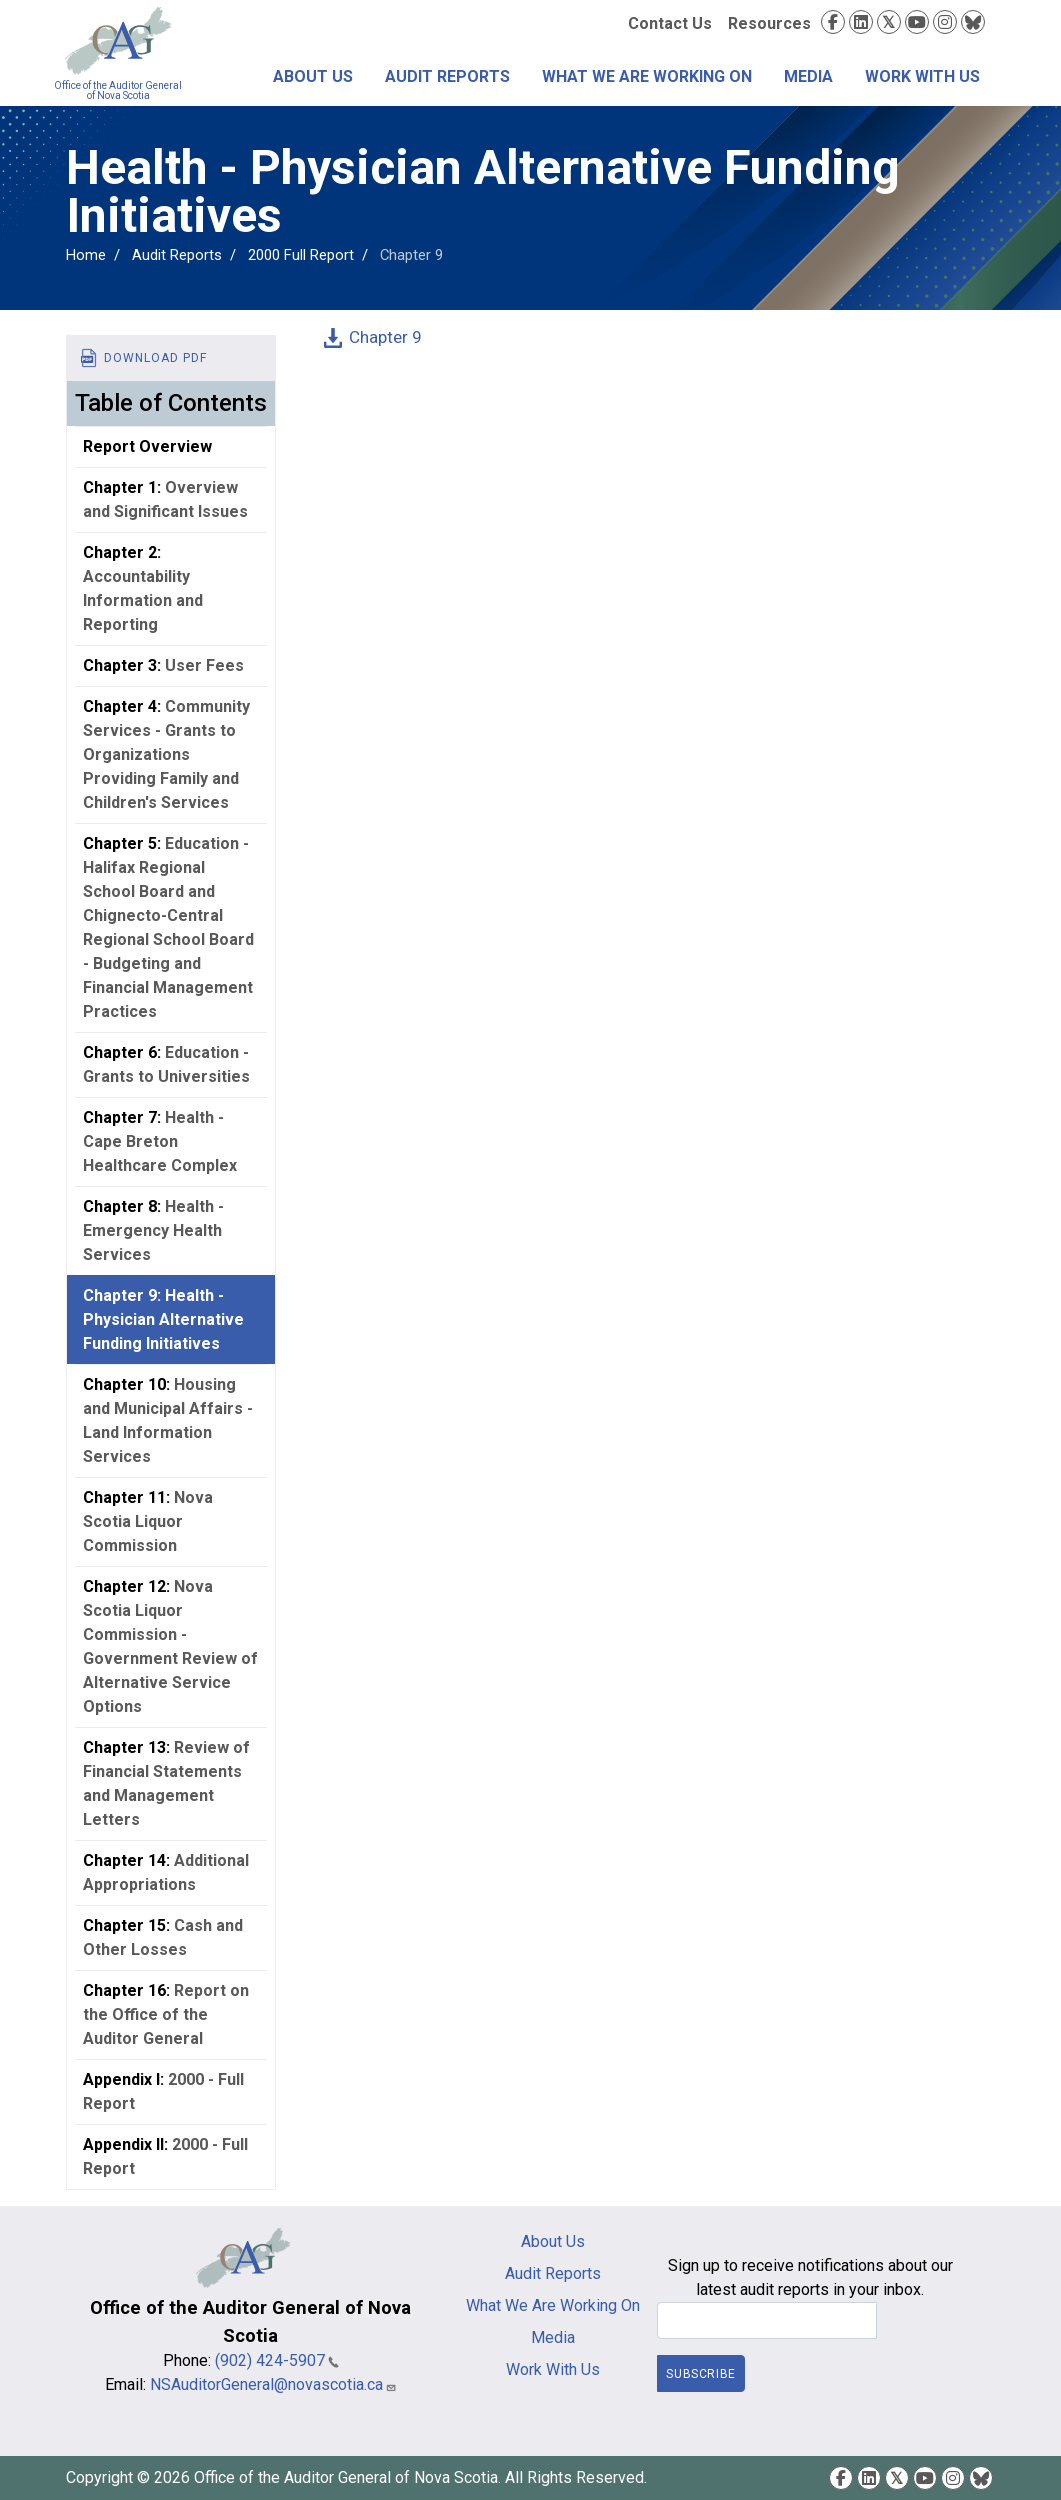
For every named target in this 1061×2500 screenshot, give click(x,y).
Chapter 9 (385, 337)
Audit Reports (447, 76)
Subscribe (700, 2374)
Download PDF (155, 358)
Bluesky (973, 22)
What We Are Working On (647, 76)
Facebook (833, 22)
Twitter (889, 22)
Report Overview (147, 446)
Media (808, 76)
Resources (769, 23)
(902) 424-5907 (277, 2360)
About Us (313, 76)
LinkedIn (861, 22)
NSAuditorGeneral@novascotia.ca (273, 2384)
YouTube (917, 22)
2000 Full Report (301, 255)
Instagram (945, 22)
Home (86, 255)
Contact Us (670, 23)
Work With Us (922, 76)
